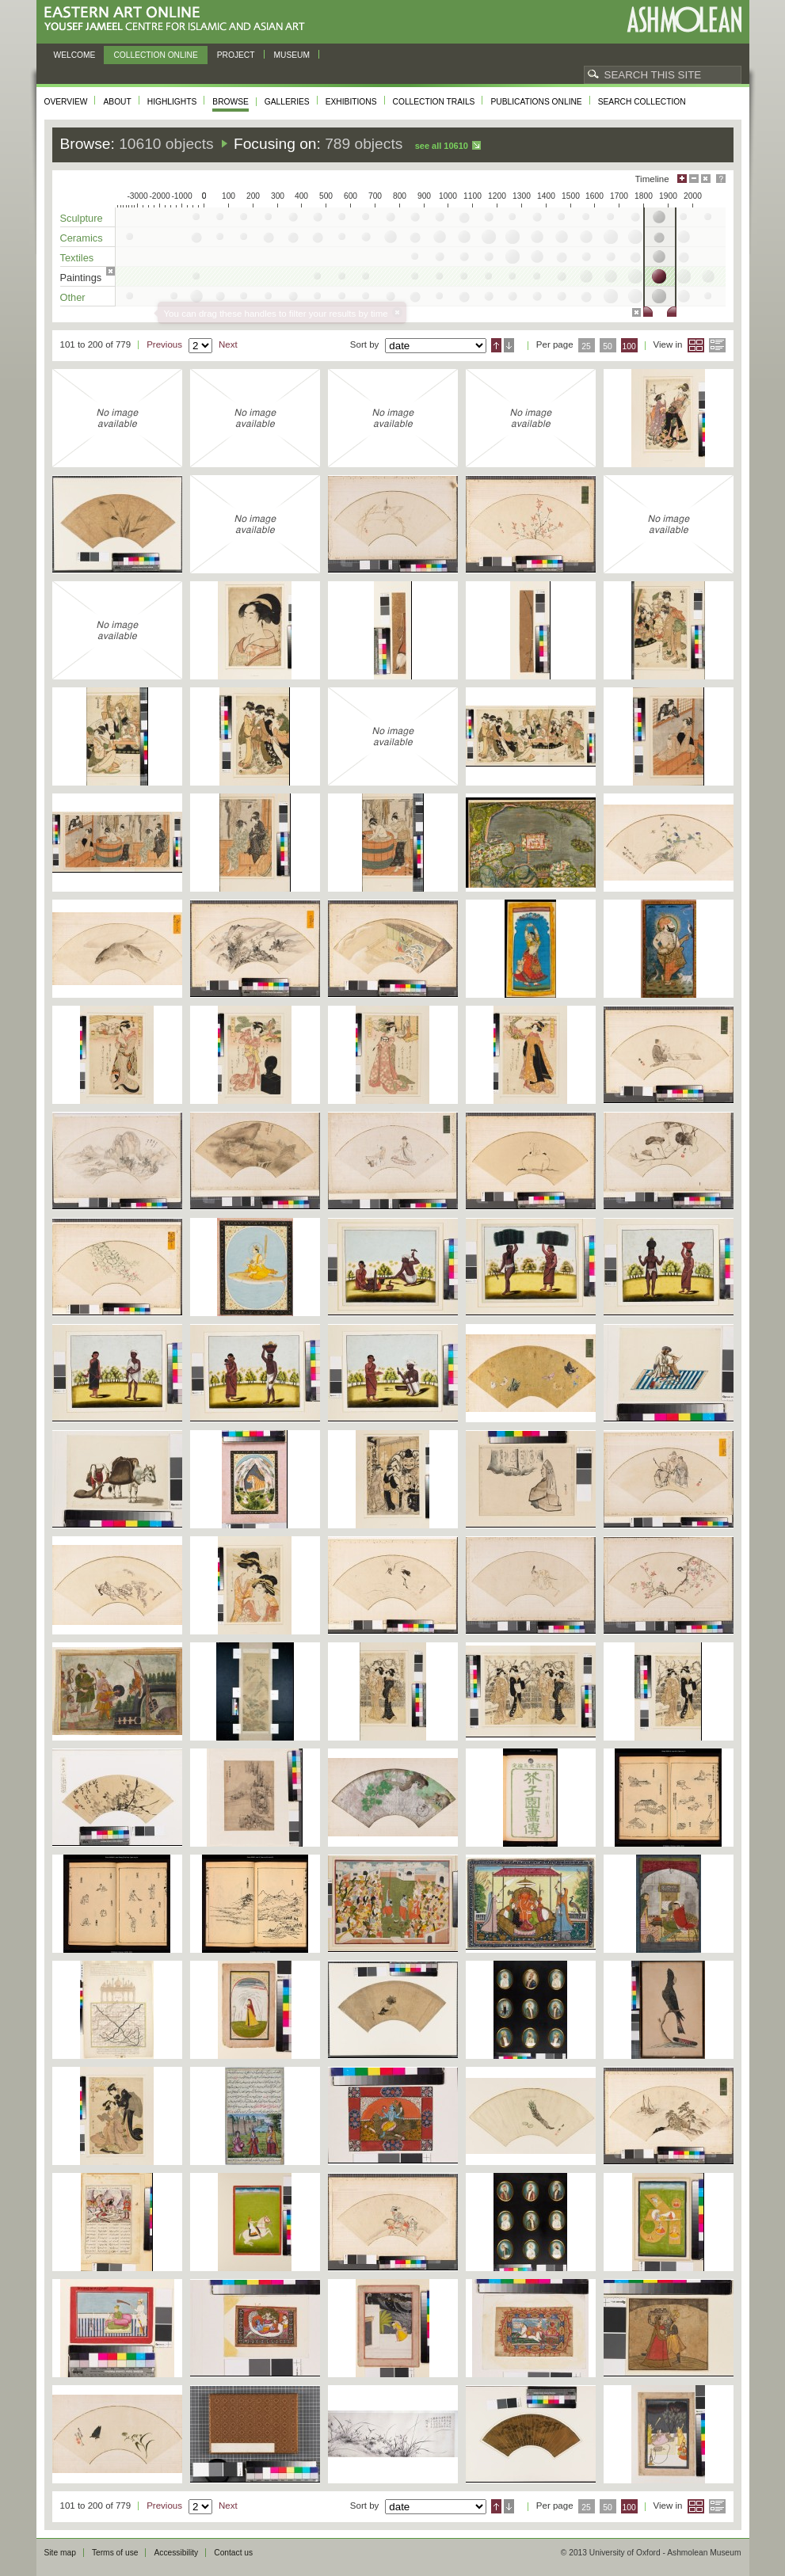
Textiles (77, 258)
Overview (66, 101)
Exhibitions (351, 101)
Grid (696, 345)
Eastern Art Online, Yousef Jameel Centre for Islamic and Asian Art (178, 19)
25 (586, 346)
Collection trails (434, 101)
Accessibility (176, 2552)
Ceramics (81, 238)
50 (607, 346)
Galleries (287, 101)
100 (628, 346)
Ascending (496, 345)
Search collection (642, 101)
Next (228, 344)
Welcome (75, 55)
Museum (292, 55)
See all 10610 (441, 145)
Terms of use (115, 2552)
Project (236, 55)
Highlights (172, 101)
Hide (706, 178)
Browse (230, 101)
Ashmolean (684, 19)
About (117, 101)
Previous (164, 344)
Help (721, 178)
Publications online (535, 101)
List (717, 345)
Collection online (155, 55)
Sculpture (81, 218)
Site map (60, 2552)
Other (73, 297)
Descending (509, 345)
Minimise (694, 178)
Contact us (233, 2552)
